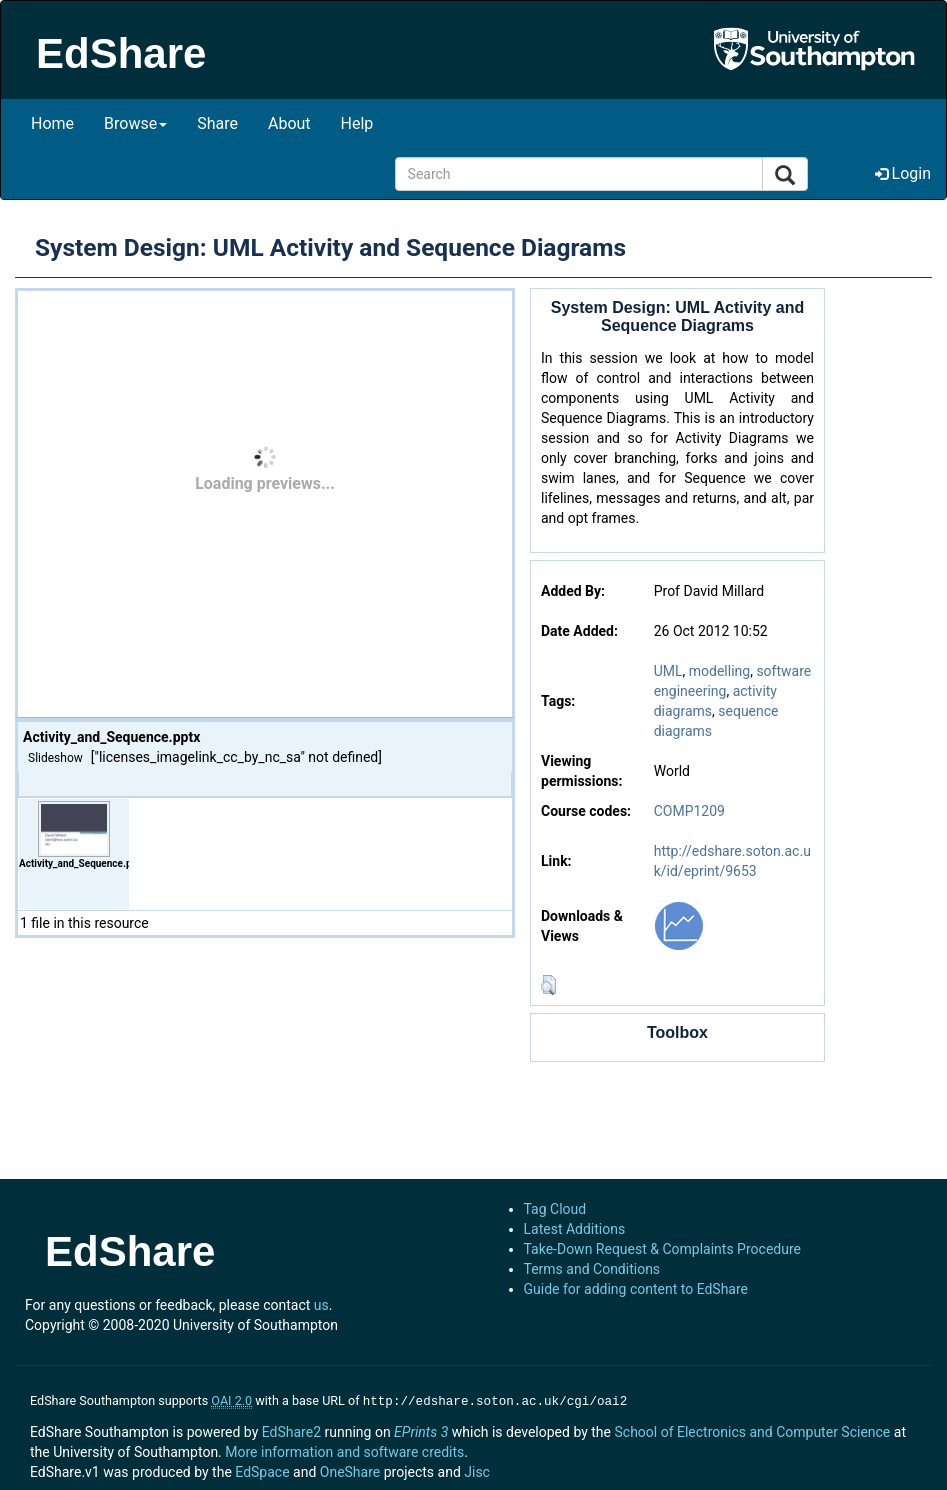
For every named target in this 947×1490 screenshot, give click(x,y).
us (321, 1305)
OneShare (350, 1470)
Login (903, 173)
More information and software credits (344, 1450)
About (289, 123)
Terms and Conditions (592, 1269)
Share (217, 123)
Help (357, 123)
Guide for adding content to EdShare (636, 1289)
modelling (719, 671)
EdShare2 (291, 1430)
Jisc (477, 1470)
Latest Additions (575, 1229)
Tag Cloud (555, 1209)
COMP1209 (689, 811)
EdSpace (262, 1470)
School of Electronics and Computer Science (752, 1430)
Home (52, 123)
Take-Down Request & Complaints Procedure (662, 1249)
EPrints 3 (421, 1430)
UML (668, 671)
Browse (135, 123)
